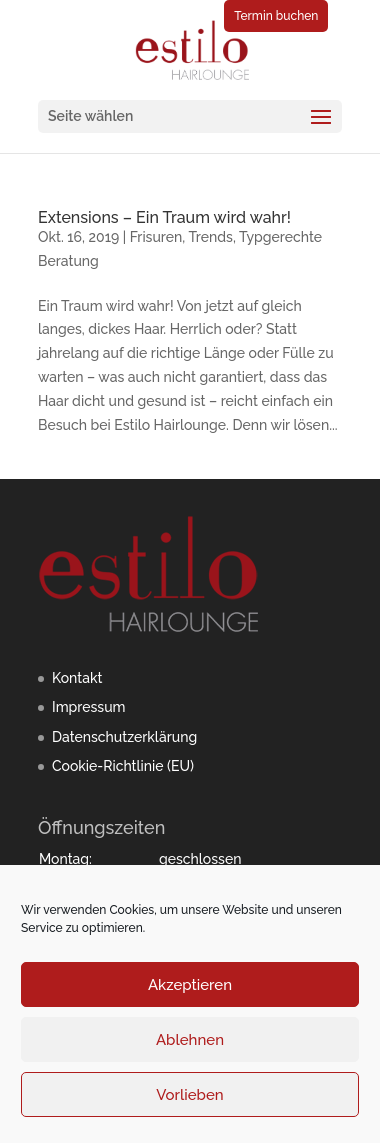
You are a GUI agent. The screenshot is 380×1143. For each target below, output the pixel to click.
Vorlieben (189, 1095)
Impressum (89, 707)
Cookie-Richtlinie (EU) (123, 766)
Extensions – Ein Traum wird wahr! (164, 217)
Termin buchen (276, 16)
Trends (210, 237)
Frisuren (156, 237)
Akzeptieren (190, 985)
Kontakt (77, 678)
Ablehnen (190, 1040)
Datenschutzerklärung (124, 737)
